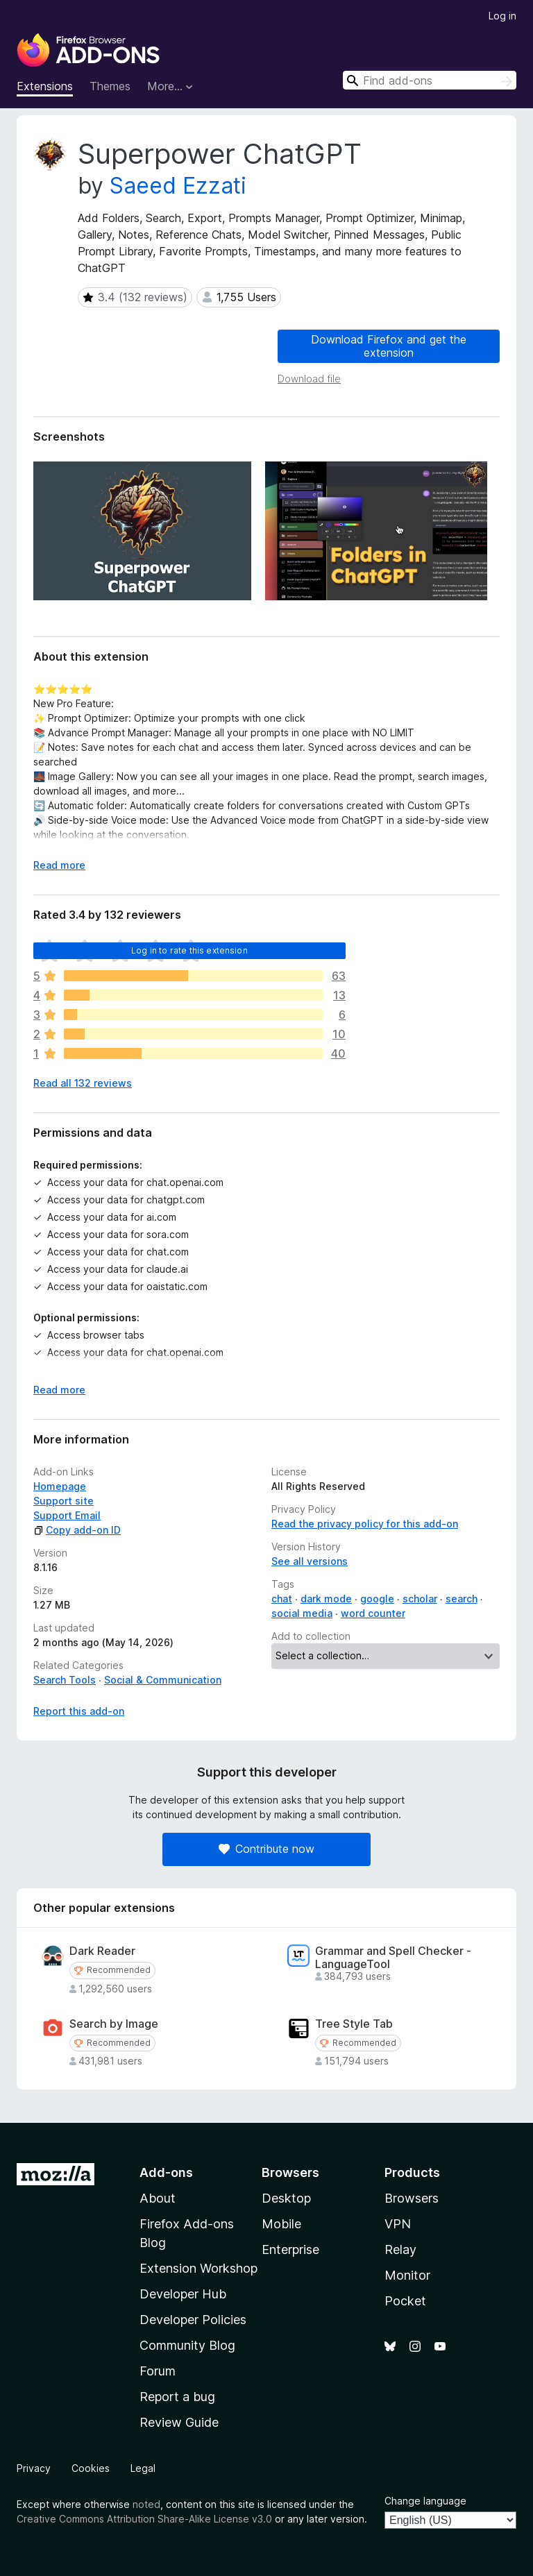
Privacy (34, 2468)
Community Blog (187, 2345)
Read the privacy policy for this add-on (364, 1524)
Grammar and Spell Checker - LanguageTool (393, 1957)
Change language (425, 2501)
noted (146, 2504)
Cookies (90, 2468)
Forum (157, 2371)
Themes (110, 86)
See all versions (309, 1561)
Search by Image (113, 2024)
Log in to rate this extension (189, 950)
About (157, 2198)
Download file (309, 378)
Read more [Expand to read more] (59, 865)
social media (301, 1613)
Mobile (281, 2224)
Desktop (286, 2198)
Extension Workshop (198, 2268)
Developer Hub (182, 2294)
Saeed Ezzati (178, 185)
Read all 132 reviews (82, 1083)
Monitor (407, 2275)
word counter (373, 1613)
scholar (420, 1598)
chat (281, 1598)
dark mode (326, 1598)
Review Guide (179, 2422)
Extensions (45, 86)
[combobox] (429, 80)
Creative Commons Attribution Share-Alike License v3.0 (144, 2519)
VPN (397, 2224)
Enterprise (290, 2249)
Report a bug (177, 2396)
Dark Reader (102, 1951)
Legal (142, 2468)
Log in (502, 16)
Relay (400, 2249)
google (377, 1598)
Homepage (59, 1486)
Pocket (405, 2301)
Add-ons (166, 2172)
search (461, 1598)
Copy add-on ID (77, 1530)
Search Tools (64, 1680)
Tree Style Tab (354, 2024)
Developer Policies (192, 2319)
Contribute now (266, 1849)
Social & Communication (162, 1680)
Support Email (67, 1515)
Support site (63, 1501)
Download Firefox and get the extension (388, 345)
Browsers (411, 2198)
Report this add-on (78, 1711)
